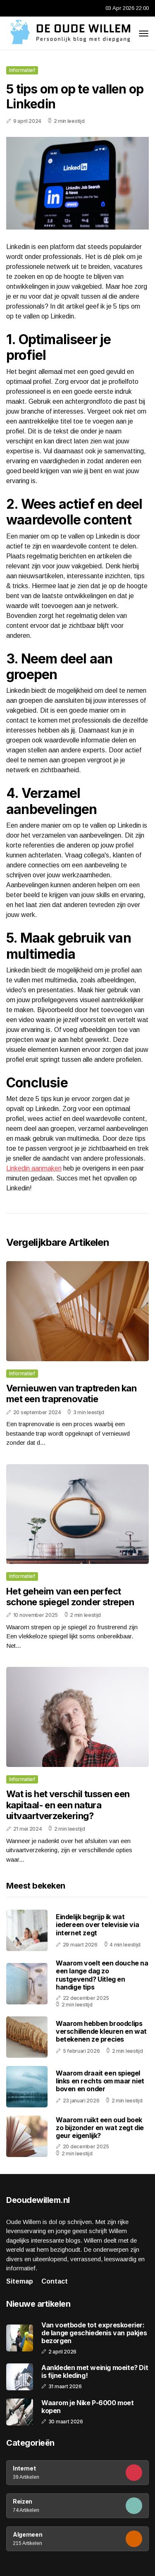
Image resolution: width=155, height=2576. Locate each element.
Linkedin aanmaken (34, 1168)
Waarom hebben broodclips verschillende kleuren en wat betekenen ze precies (101, 2031)
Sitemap (19, 2281)
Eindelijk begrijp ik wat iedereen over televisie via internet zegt (97, 1925)
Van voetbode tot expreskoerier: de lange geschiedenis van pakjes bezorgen (94, 2333)
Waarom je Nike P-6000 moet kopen (87, 2407)
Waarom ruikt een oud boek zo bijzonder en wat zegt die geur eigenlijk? (100, 2128)
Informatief (22, 70)
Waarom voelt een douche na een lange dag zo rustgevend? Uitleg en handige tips (102, 1975)
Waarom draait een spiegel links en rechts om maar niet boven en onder (100, 2081)
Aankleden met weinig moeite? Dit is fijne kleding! (94, 2372)
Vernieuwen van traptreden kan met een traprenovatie (71, 1393)
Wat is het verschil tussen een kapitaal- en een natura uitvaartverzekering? (68, 1804)
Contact (54, 2281)
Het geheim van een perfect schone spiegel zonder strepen (70, 1596)
